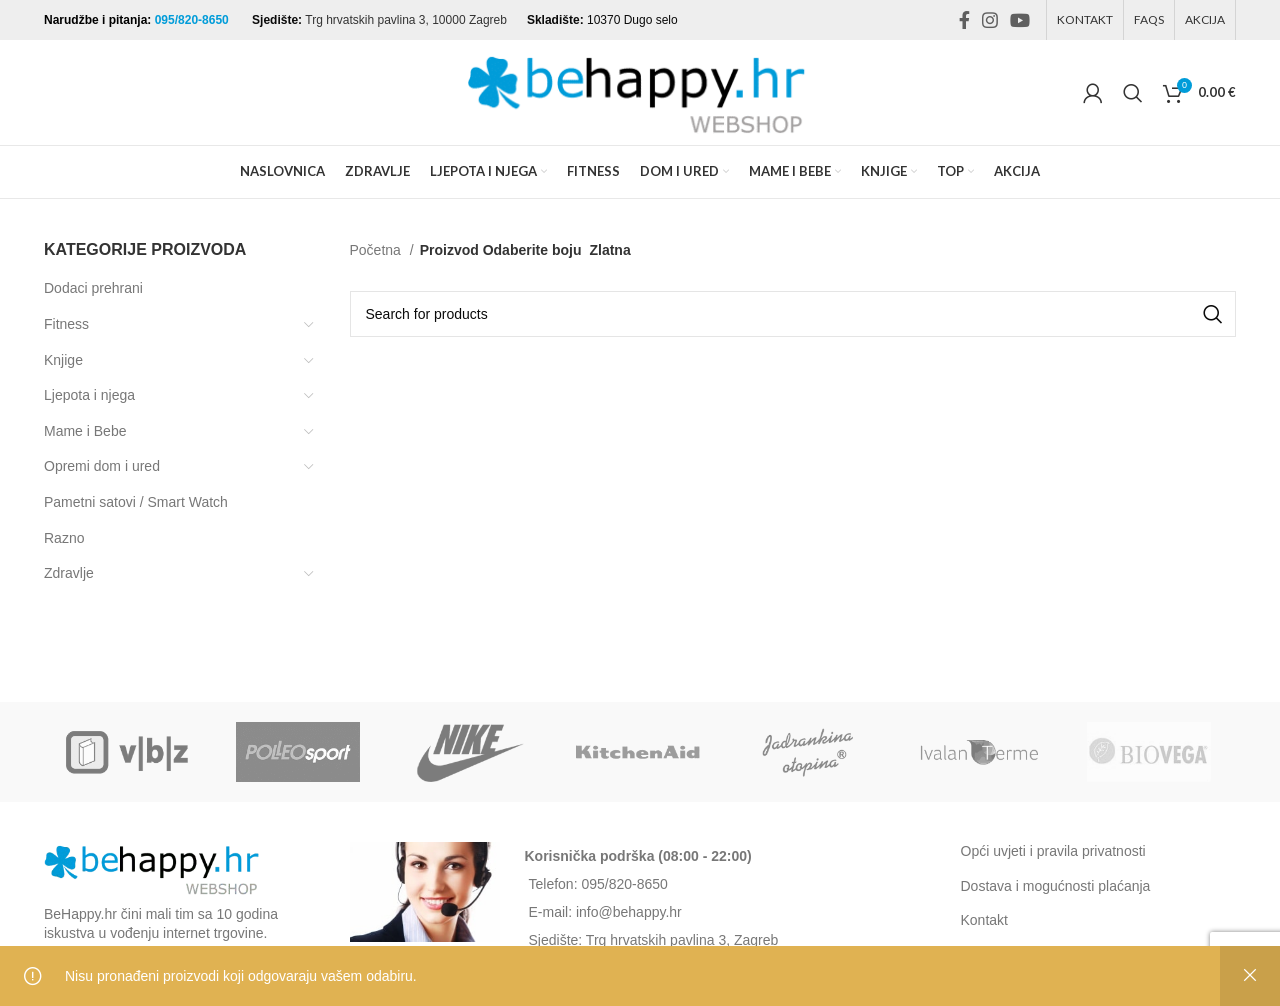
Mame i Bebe (85, 431)
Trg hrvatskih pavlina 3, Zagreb (682, 940)
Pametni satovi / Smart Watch (136, 502)
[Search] (1133, 93)
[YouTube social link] (1020, 20)
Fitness (66, 324)
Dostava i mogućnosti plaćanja (1056, 886)
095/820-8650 (193, 20)
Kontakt (984, 920)
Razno (64, 538)
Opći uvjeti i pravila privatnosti (1053, 851)
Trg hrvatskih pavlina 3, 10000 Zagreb (406, 20)
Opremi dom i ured (102, 466)
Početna (377, 250)
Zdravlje (69, 573)
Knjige (63, 360)
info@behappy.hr (629, 912)
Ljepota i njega (89, 395)
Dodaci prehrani (93, 288)
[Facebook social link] (964, 20)
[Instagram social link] (990, 20)
